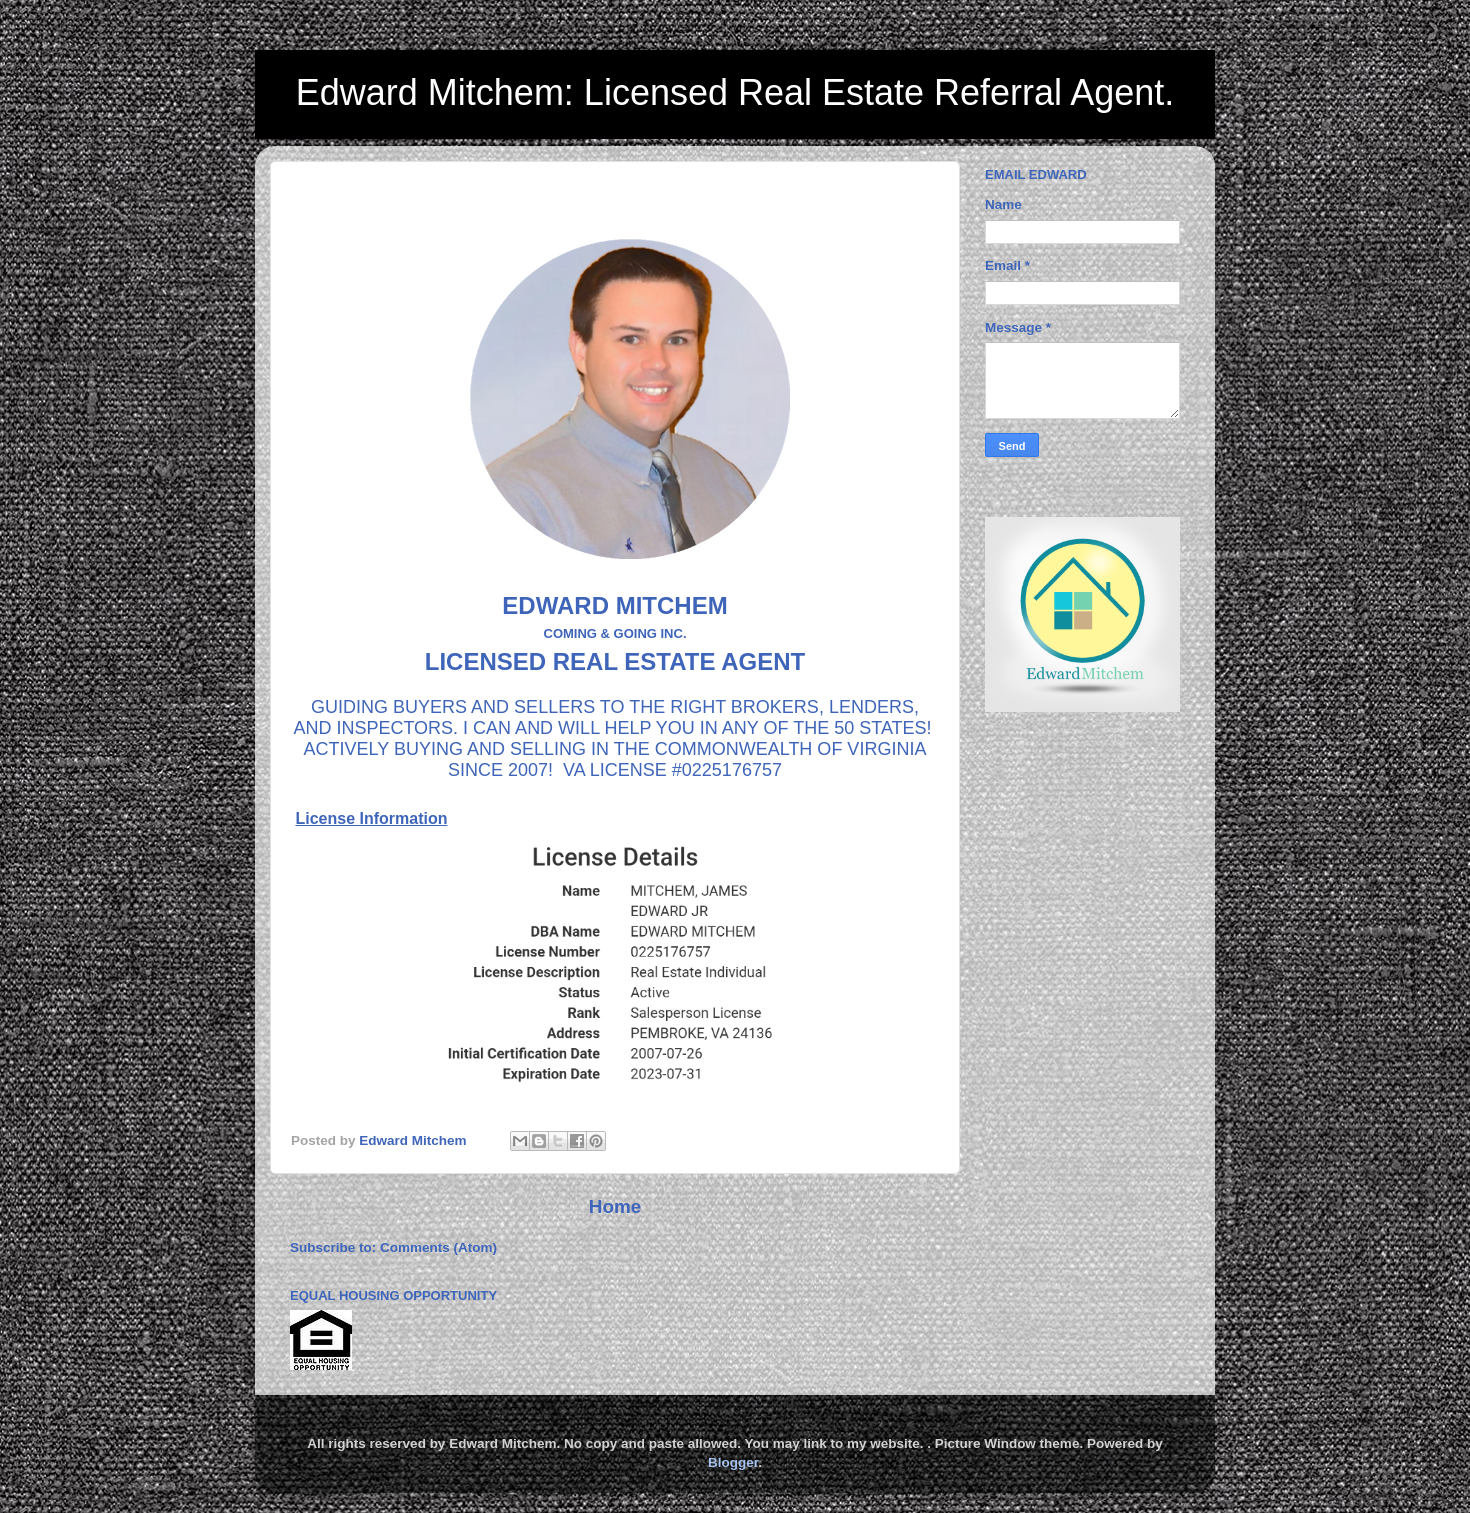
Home (615, 1206)
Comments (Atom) (438, 1247)
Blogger (733, 1462)
